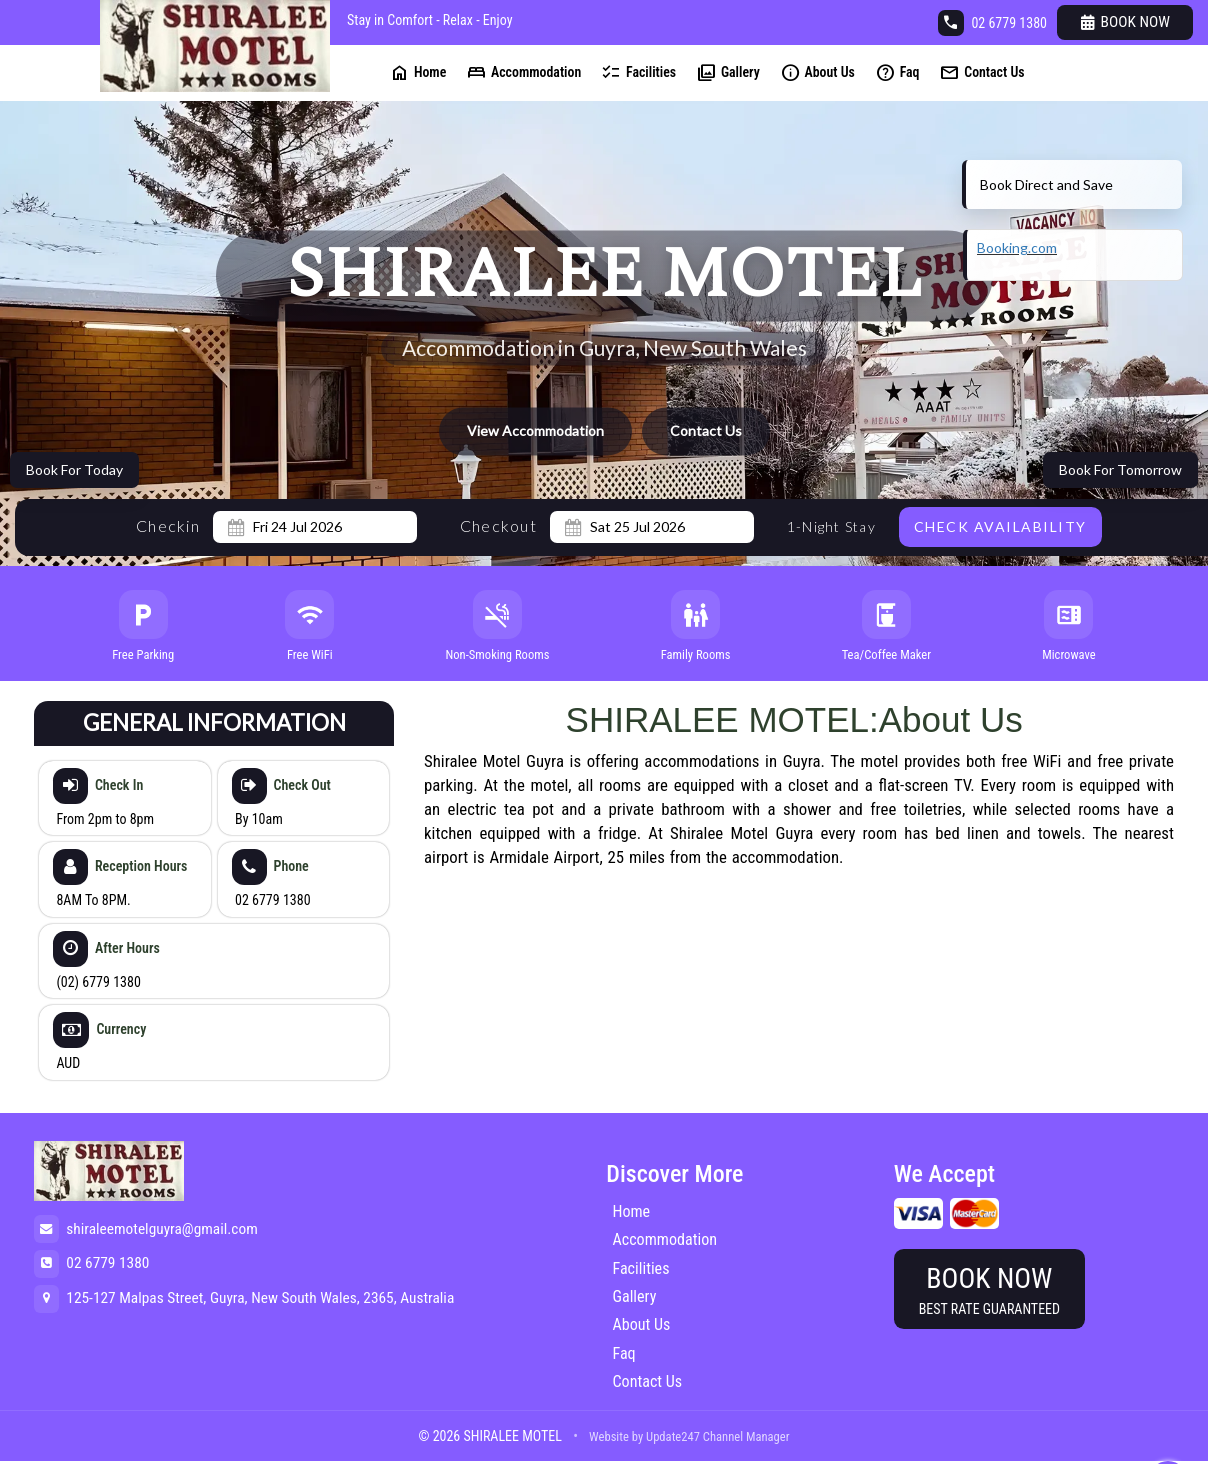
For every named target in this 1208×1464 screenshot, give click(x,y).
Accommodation (523, 72)
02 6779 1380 (1009, 23)
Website (609, 1436)
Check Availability (1000, 526)
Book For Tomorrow (1120, 469)
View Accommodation (535, 431)
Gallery (728, 72)
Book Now (1125, 22)
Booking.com (1017, 247)
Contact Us (981, 72)
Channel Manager (746, 1436)
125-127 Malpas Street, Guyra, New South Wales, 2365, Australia (260, 1298)
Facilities (638, 72)
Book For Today (74, 469)
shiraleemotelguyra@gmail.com (161, 1229)
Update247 (673, 1436)
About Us (817, 72)
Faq (897, 72)
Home (417, 72)
